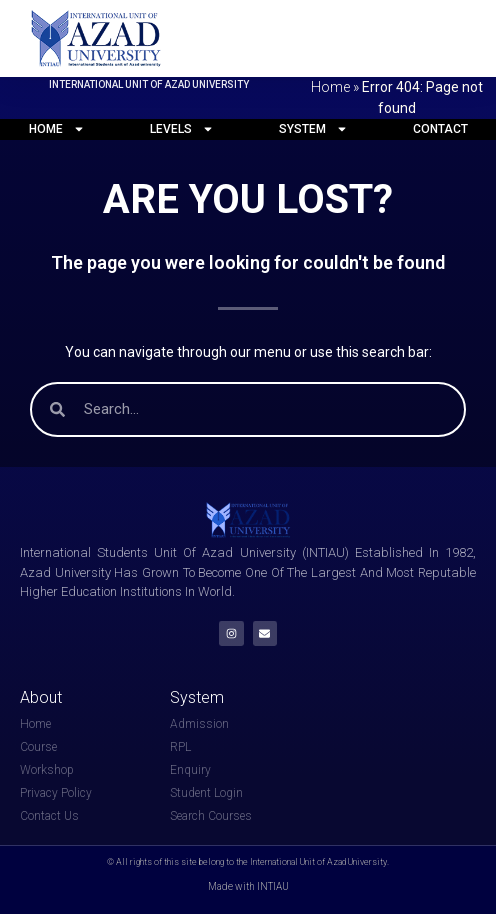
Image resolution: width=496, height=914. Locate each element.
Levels (182, 129)
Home (330, 87)
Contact (440, 129)
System (313, 129)
